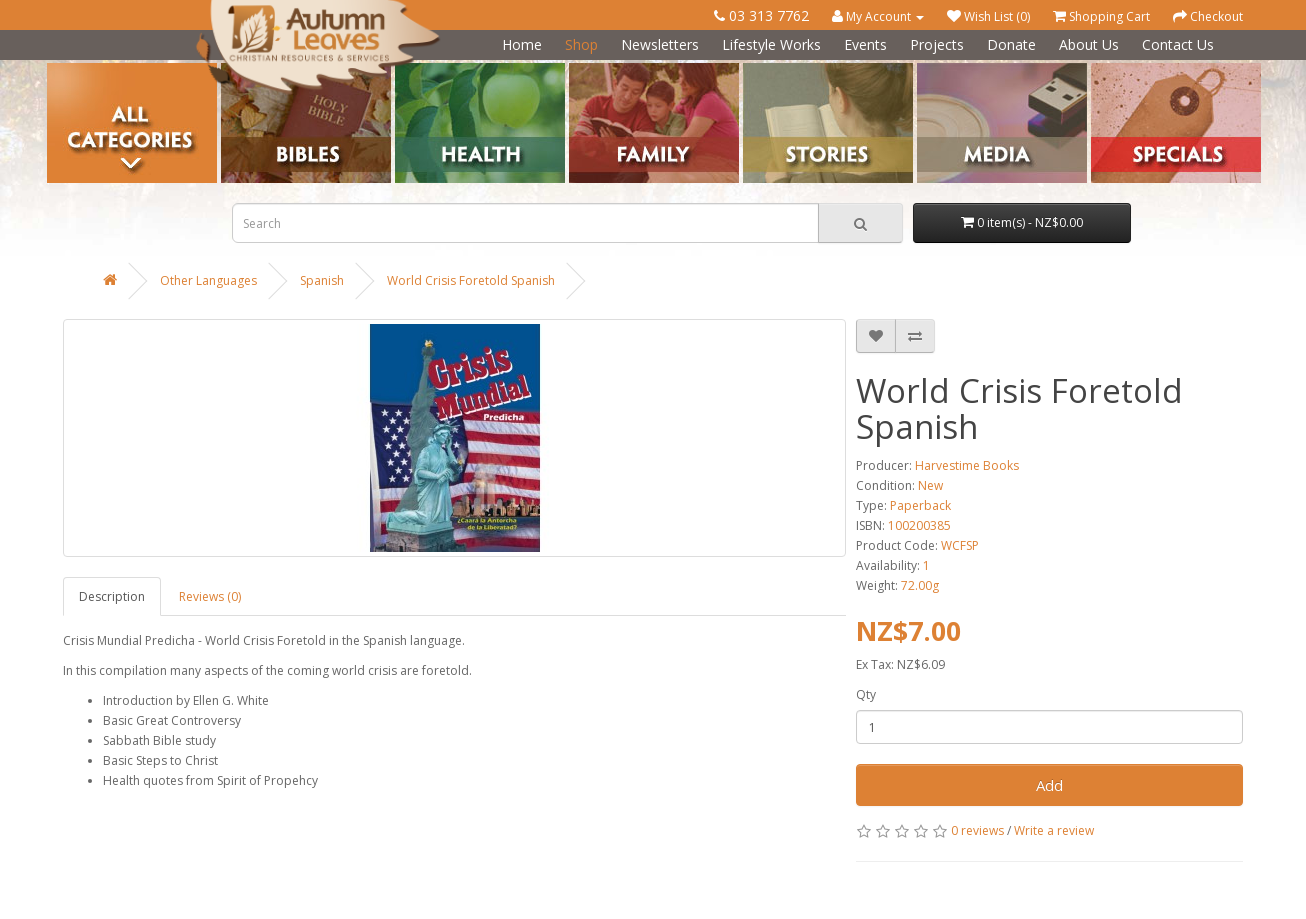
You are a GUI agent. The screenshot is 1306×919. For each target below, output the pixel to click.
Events (865, 44)
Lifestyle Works (771, 44)
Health (413, 70)
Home (522, 44)
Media (934, 70)
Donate (1011, 44)
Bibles (238, 70)
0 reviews (977, 830)
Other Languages (208, 280)
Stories (762, 70)
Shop (581, 44)
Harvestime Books (967, 465)
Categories (78, 70)
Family (587, 70)
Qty (866, 694)
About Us (1089, 44)
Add (1049, 785)
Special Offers (1130, 70)
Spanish (322, 280)
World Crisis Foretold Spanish (471, 280)
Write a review (1054, 830)
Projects (937, 44)
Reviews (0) (210, 596)
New (930, 485)
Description (112, 596)
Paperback (920, 505)
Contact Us (1178, 44)
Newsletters (660, 44)
